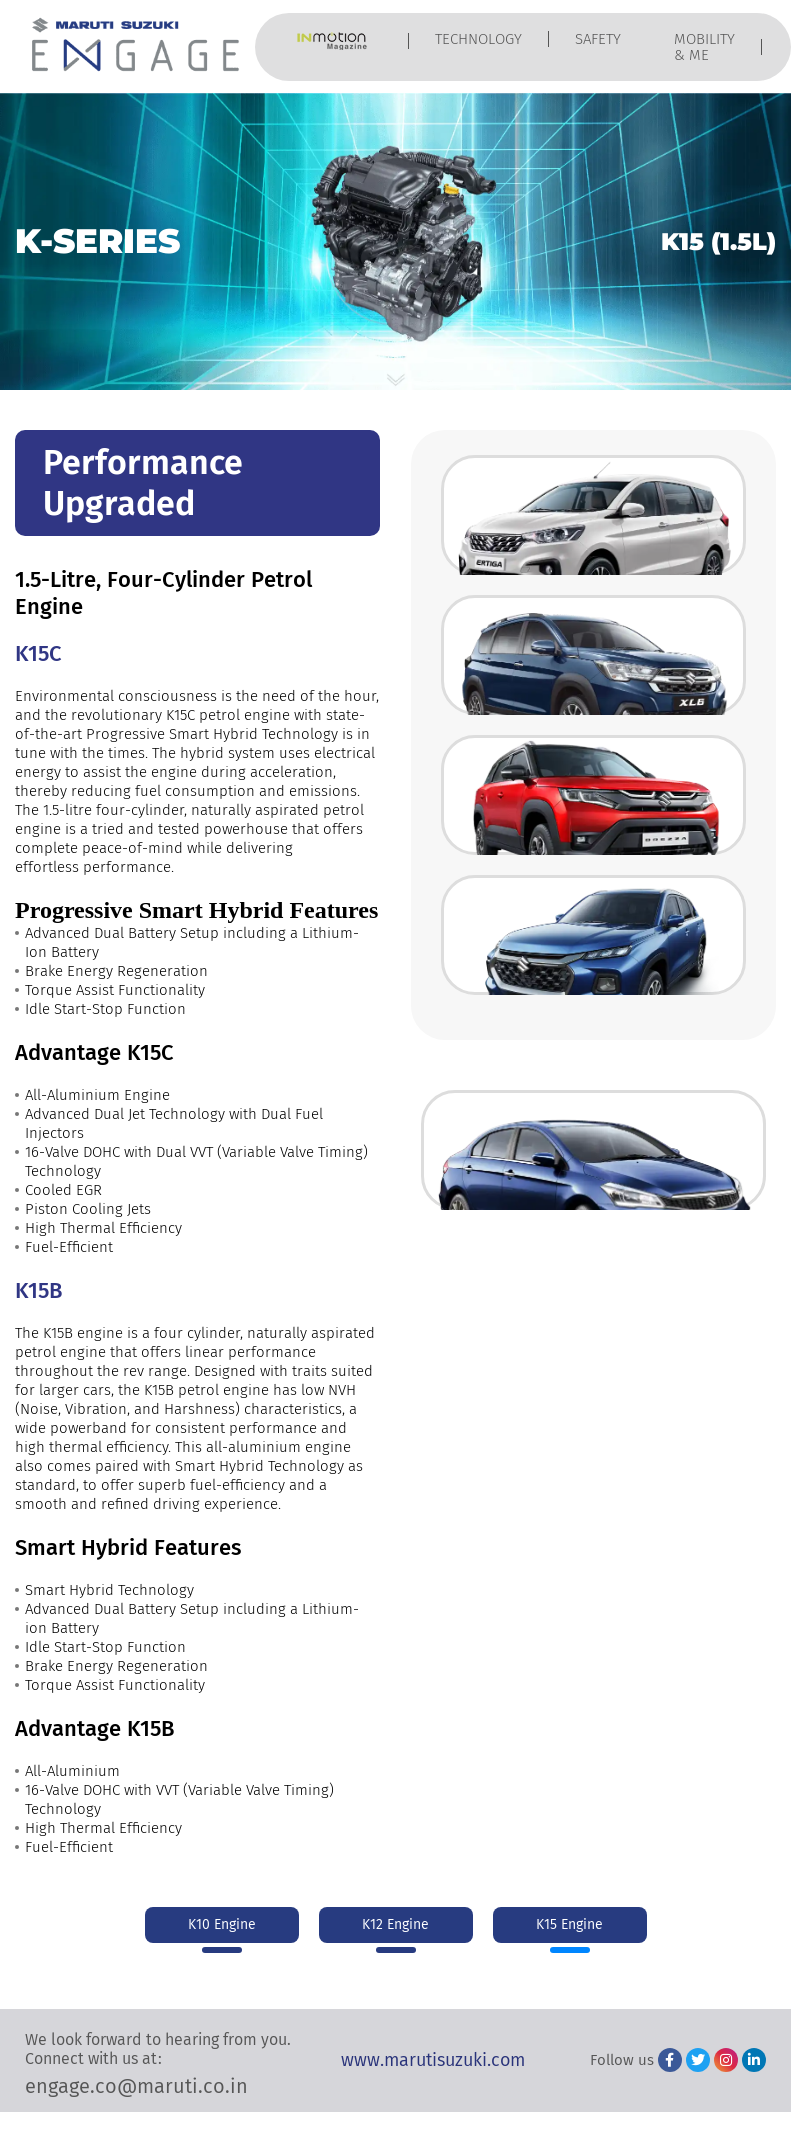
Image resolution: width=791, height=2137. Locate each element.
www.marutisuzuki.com (433, 2060)
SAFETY (598, 39)
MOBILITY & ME (704, 47)
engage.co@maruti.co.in (136, 2086)
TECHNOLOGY (478, 39)
